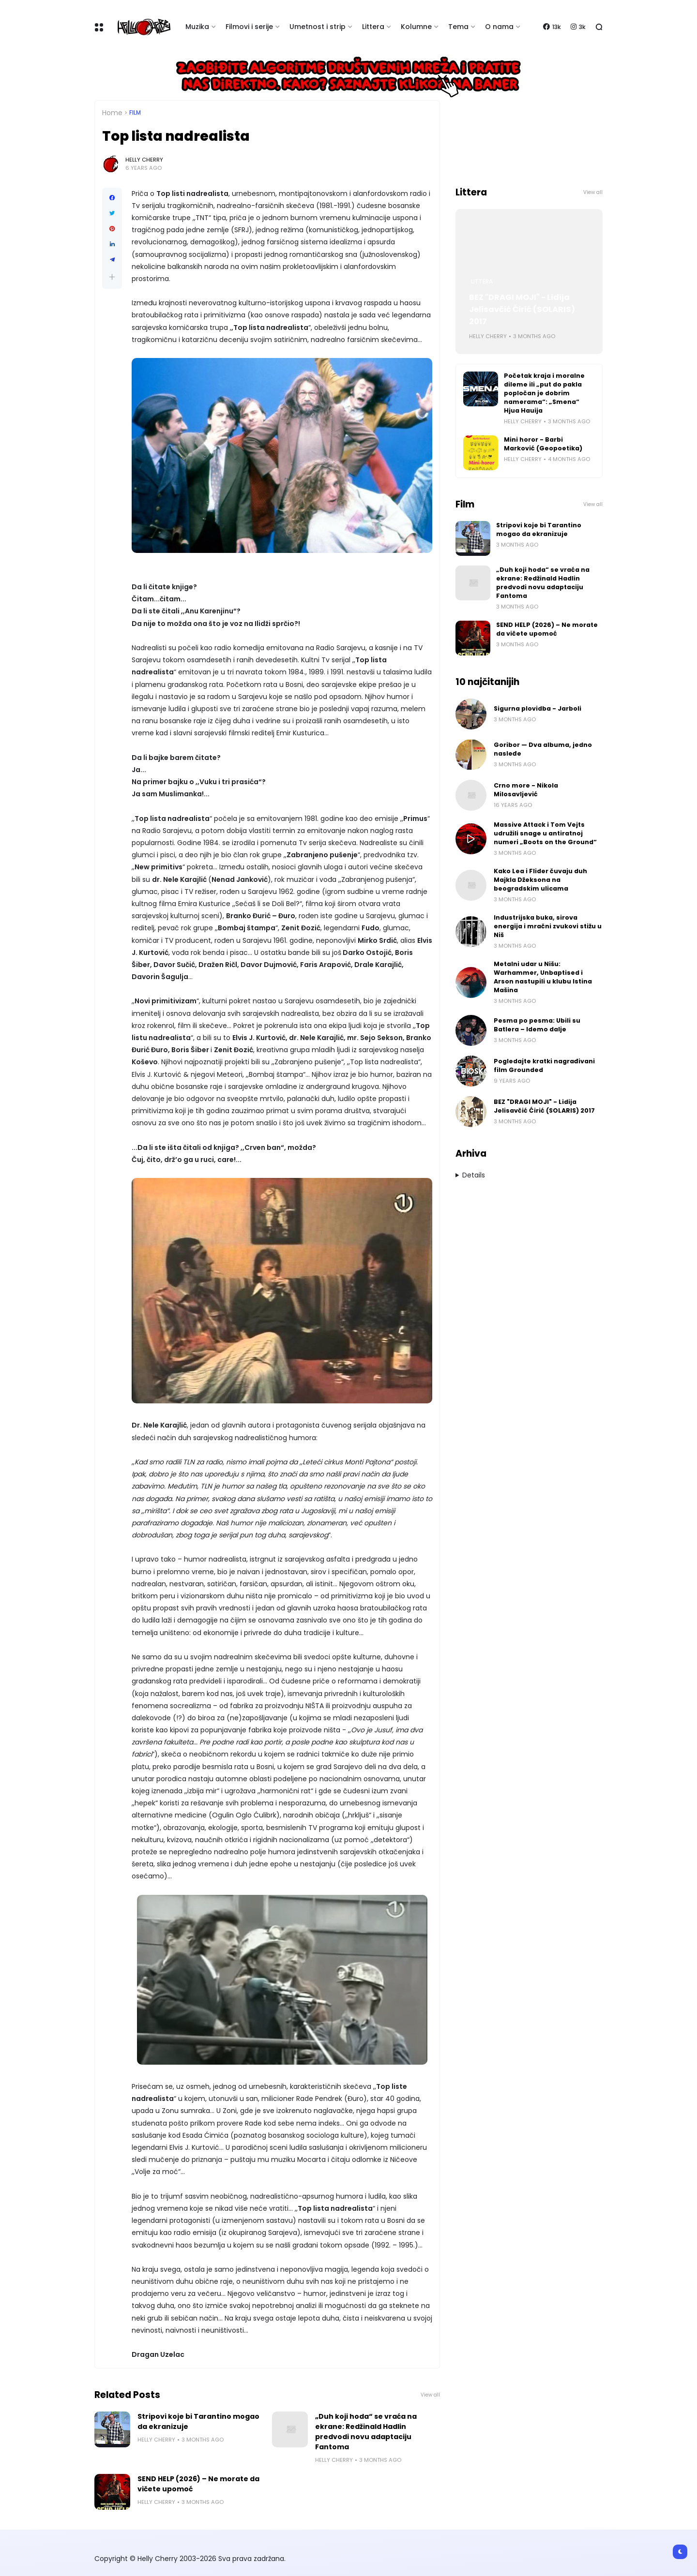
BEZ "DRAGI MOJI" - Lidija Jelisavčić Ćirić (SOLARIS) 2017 (522, 309)
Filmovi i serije (249, 26)
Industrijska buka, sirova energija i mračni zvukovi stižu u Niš (548, 926)
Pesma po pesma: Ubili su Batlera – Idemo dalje (537, 1024)
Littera (373, 26)
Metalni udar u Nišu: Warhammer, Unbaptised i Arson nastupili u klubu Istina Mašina (543, 977)
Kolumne (416, 26)
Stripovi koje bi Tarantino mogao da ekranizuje (198, 2421)
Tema (458, 26)
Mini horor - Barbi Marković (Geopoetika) (543, 443)
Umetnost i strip (317, 26)
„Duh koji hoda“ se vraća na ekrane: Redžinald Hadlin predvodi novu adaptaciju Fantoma (366, 2432)
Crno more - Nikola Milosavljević (526, 789)
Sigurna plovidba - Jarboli (537, 708)
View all (430, 2394)
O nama (499, 26)
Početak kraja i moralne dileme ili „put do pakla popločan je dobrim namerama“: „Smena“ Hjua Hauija (544, 393)
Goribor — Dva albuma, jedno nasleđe (543, 749)
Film (135, 113)
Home (112, 113)
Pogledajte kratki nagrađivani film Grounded (544, 1065)
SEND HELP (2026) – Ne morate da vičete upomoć (198, 2484)
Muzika (197, 26)
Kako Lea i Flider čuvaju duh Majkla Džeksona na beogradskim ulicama (540, 880)
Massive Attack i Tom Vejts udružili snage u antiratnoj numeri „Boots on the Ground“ (545, 833)
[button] (112, 277)
